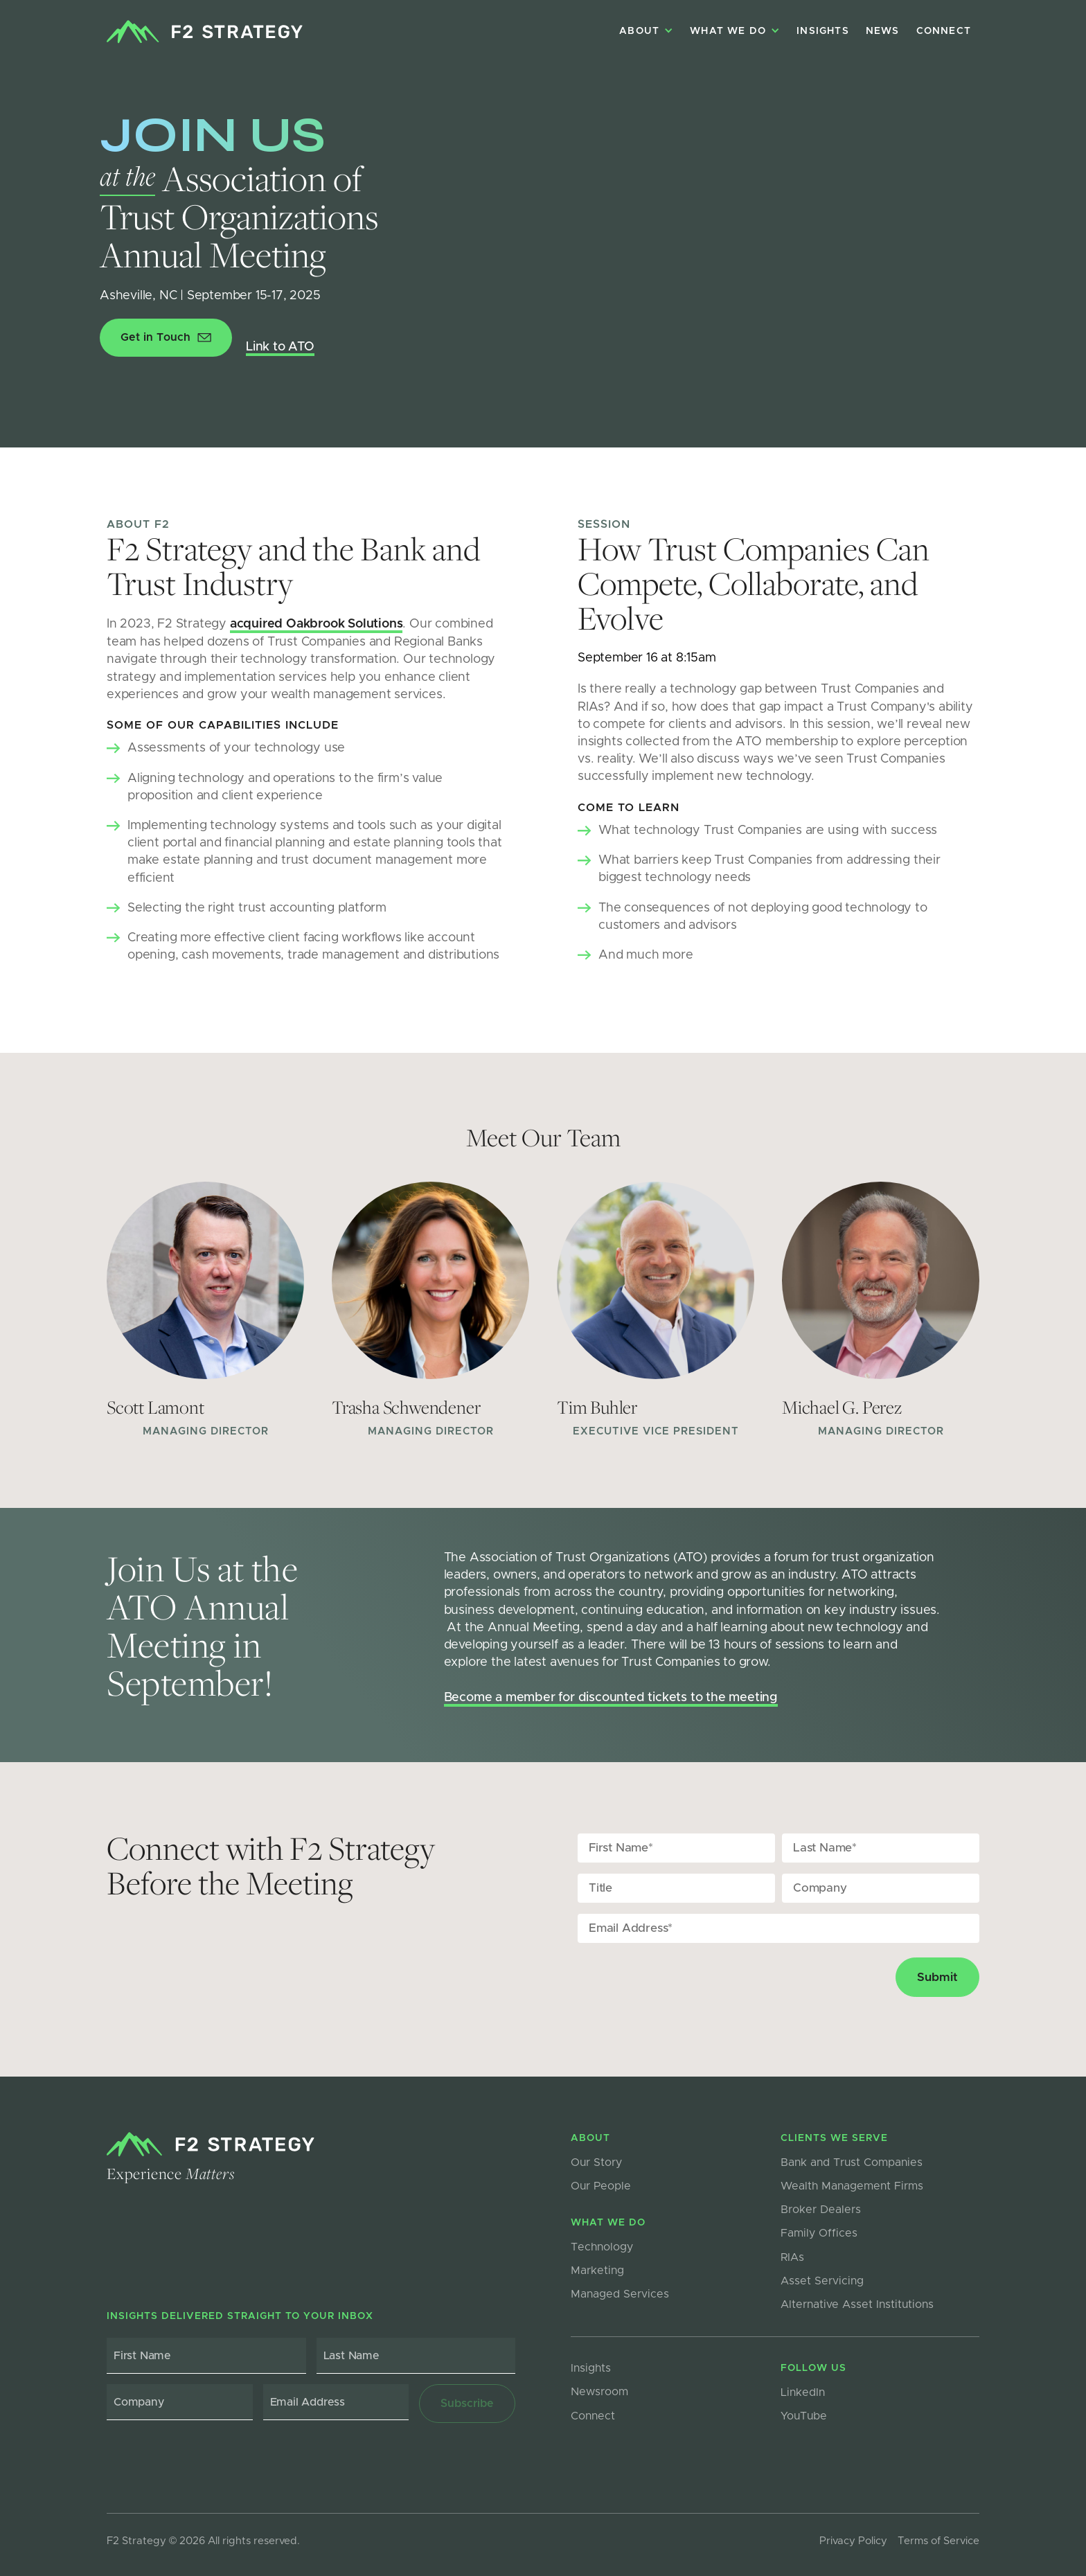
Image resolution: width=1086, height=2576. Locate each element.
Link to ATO (280, 347)
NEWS (883, 31)
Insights (822, 31)
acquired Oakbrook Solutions (316, 624)
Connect (943, 31)
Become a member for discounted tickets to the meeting (611, 1697)
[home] (205, 32)
